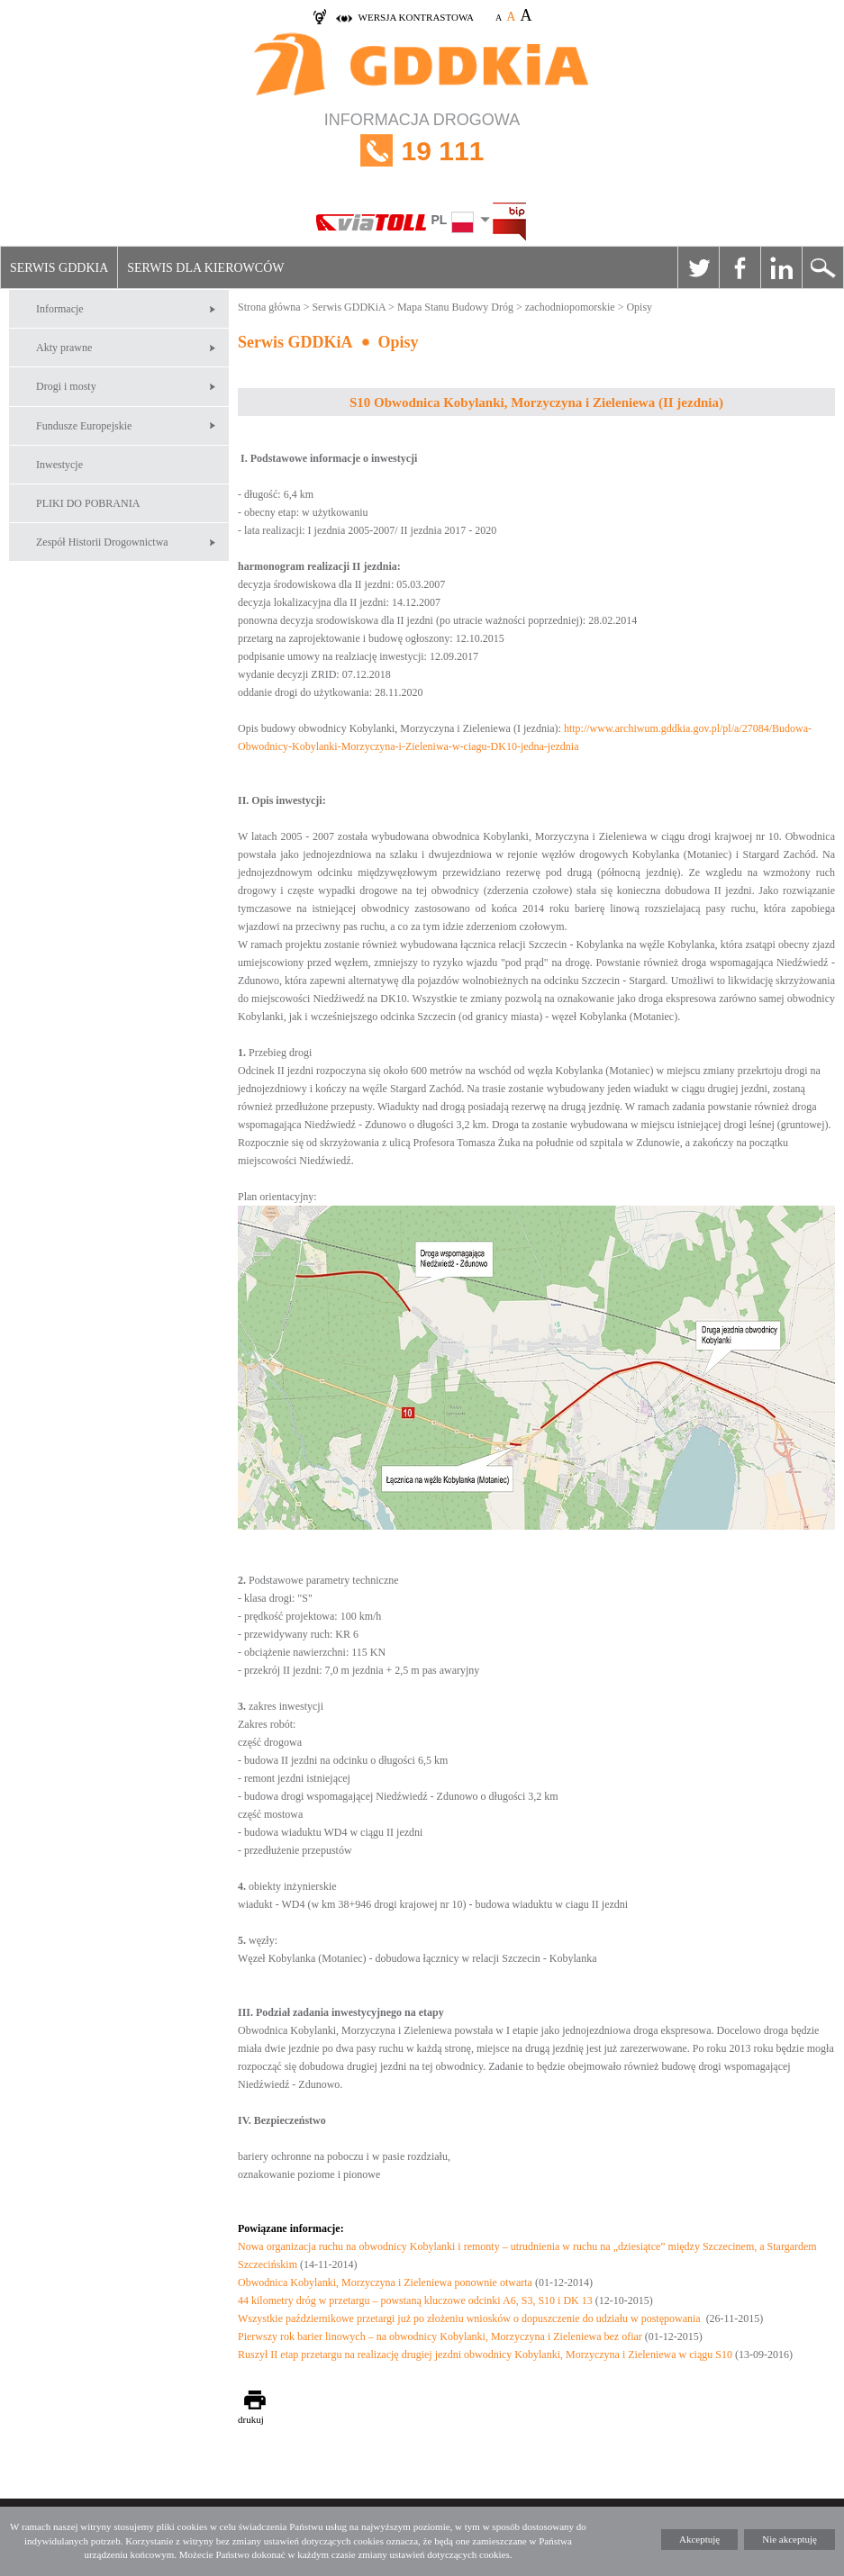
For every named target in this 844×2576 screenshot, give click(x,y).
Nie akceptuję (789, 2539)
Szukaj (822, 267)
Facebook (739, 267)
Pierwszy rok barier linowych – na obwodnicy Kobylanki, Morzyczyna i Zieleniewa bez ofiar (440, 2336)
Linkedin (781, 267)
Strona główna (269, 307)
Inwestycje (59, 464)
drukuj (251, 2419)
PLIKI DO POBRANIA (88, 503)
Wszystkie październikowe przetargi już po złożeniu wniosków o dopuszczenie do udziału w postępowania (470, 2318)
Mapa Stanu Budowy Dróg (455, 307)
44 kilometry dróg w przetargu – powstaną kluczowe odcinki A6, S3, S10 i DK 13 (415, 2300)
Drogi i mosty (66, 386)
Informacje (60, 309)
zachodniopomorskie (570, 307)
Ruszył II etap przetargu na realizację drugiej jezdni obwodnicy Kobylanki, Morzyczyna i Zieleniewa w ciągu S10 (485, 2354)
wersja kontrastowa (416, 17)
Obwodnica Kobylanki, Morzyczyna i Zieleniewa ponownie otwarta (385, 2282)
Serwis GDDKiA (59, 268)
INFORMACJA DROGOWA (422, 151)
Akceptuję (699, 2539)
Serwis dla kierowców (205, 268)
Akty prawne (64, 347)
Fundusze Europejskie (84, 426)
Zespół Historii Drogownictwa (102, 542)
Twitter (698, 267)
